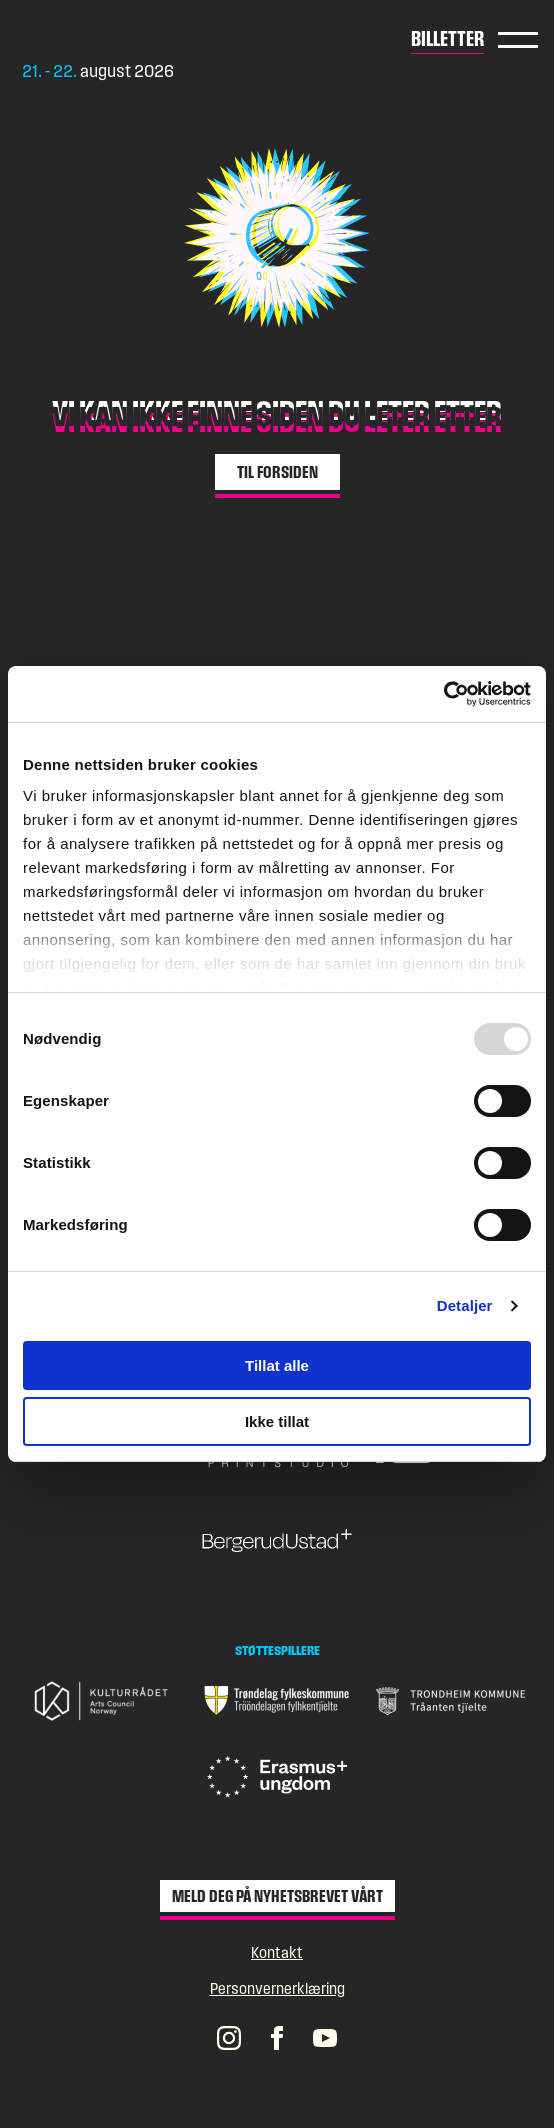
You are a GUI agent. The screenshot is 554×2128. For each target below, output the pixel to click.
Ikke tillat (277, 1421)
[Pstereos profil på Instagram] (229, 2036)
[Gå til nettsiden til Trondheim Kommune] (451, 1701)
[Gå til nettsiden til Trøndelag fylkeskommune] (277, 1701)
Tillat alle (277, 1365)
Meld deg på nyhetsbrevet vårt (277, 1896)
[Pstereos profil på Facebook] (277, 2036)
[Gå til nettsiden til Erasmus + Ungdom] (277, 1776)
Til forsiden (277, 472)
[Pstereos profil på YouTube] (325, 2036)
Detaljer (465, 1305)
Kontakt (277, 1952)
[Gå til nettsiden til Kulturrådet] (103, 1700)
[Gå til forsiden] (106, 39)
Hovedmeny (518, 40)
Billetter (447, 38)
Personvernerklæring (277, 1988)
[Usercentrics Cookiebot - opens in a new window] (443, 694)
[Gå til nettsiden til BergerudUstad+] (277, 1540)
